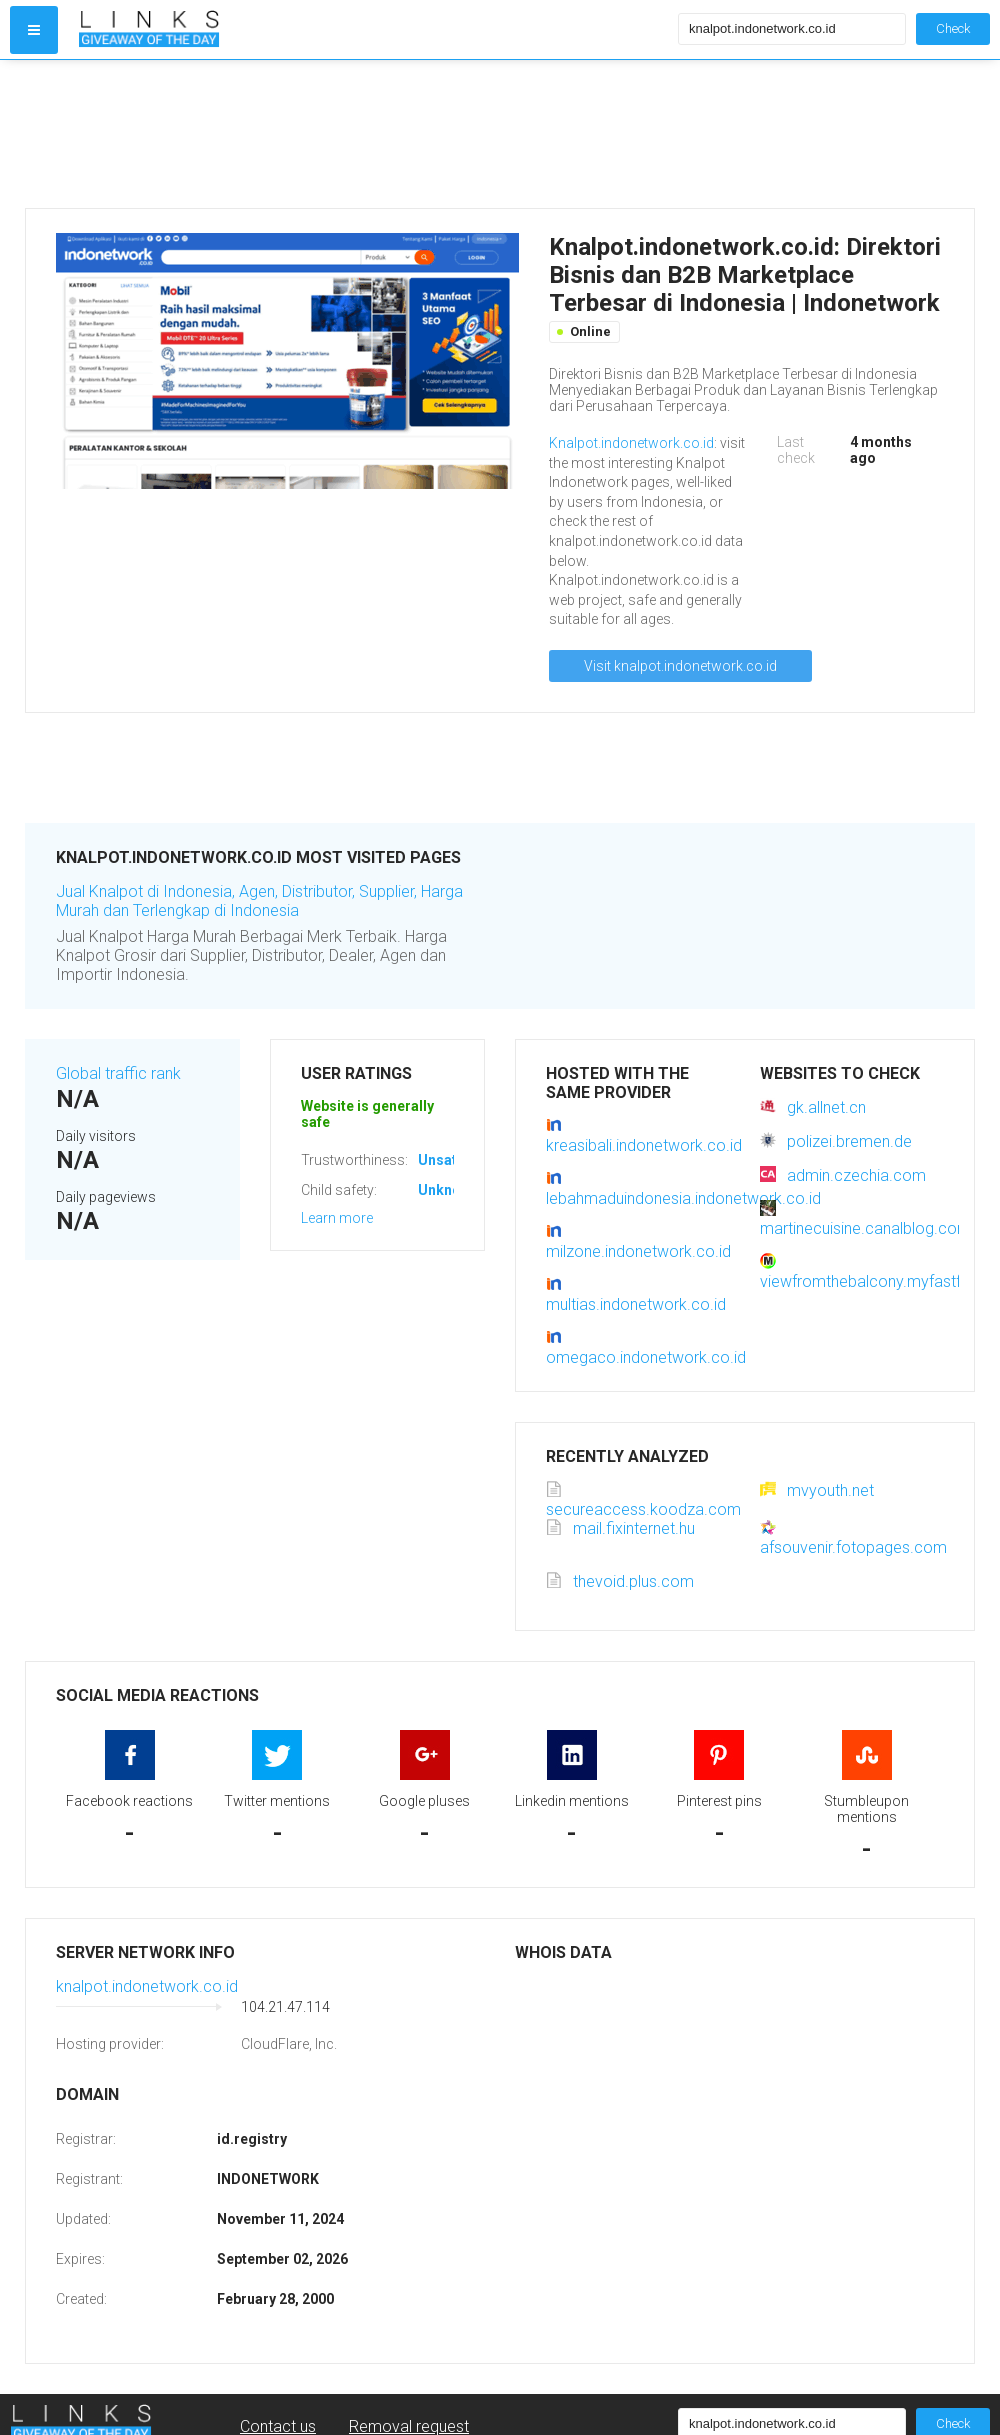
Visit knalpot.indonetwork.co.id (680, 666)
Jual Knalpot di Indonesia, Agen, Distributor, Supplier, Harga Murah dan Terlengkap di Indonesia (259, 901)
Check (953, 28)
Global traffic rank (118, 1073)
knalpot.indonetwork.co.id (147, 1986)
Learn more (337, 1218)
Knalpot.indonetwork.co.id (631, 443)
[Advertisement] (374, 134)
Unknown (448, 1190)
